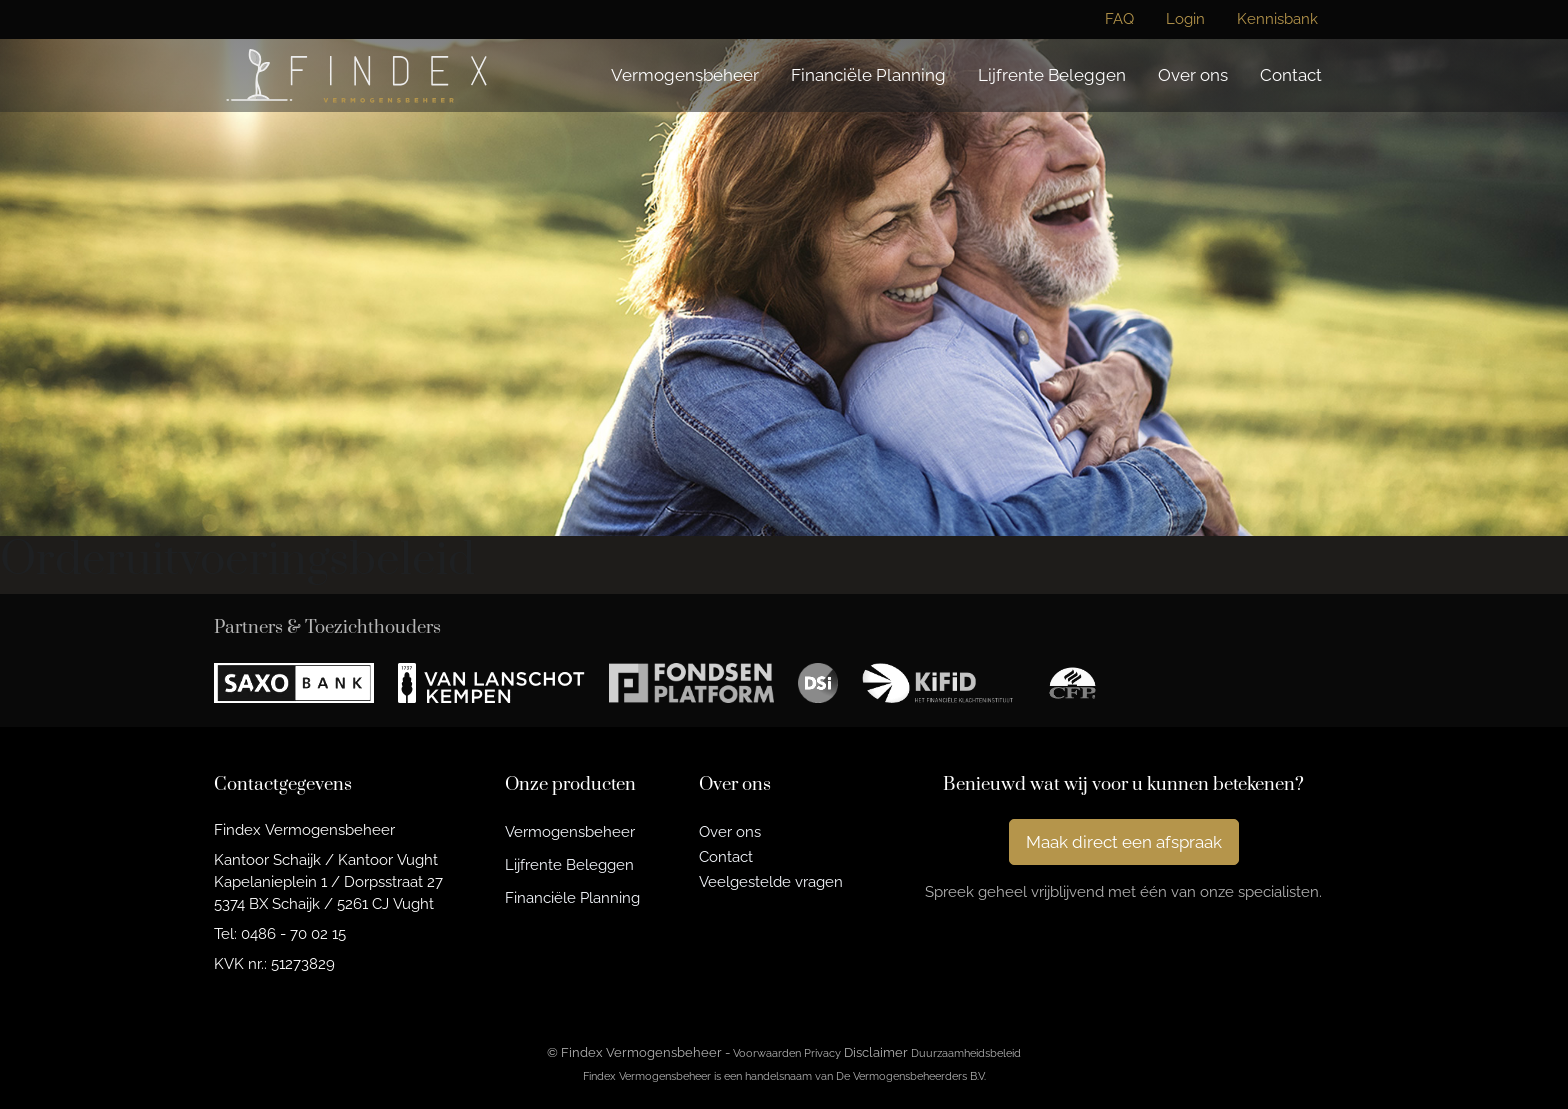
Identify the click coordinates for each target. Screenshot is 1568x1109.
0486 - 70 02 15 (293, 933)
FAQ (1119, 19)
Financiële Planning (868, 75)
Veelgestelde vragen (771, 881)
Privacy (822, 1053)
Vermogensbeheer (685, 75)
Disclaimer (876, 1052)
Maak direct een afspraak (1124, 842)
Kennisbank (1277, 19)
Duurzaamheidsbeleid (966, 1053)
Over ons (1193, 75)
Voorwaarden (767, 1053)
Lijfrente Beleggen (1052, 75)
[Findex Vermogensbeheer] (356, 75)
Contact (1291, 75)
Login (1185, 19)
